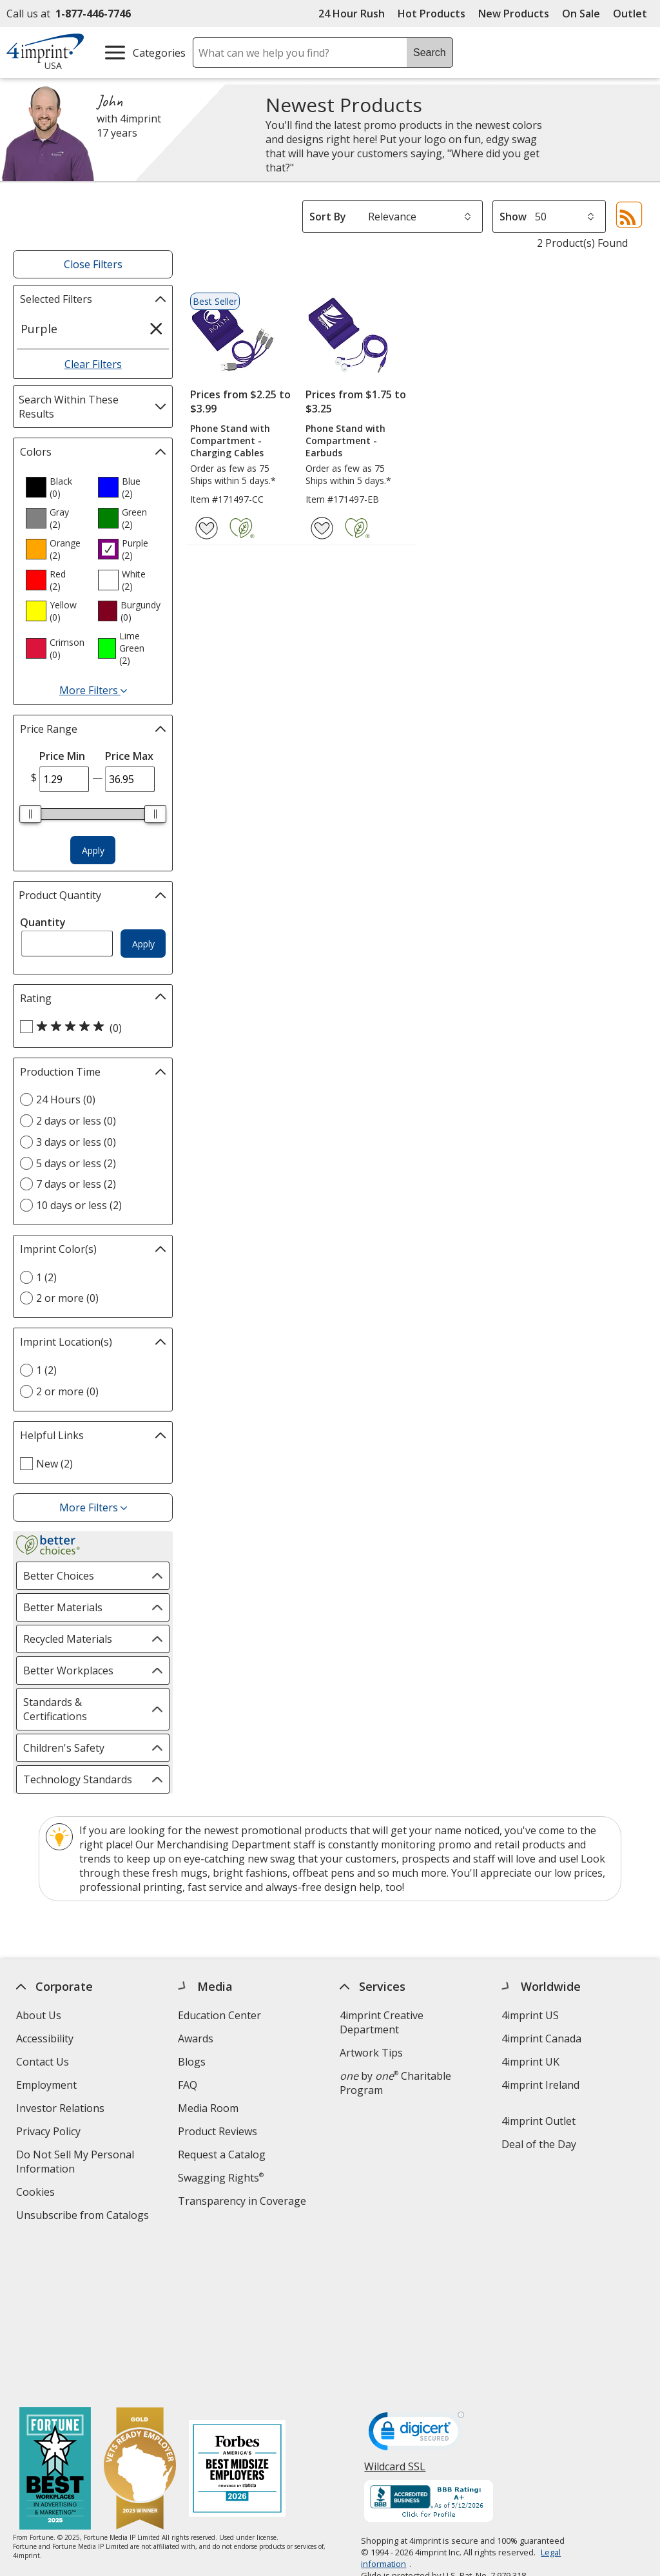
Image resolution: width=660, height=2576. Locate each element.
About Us (38, 2015)
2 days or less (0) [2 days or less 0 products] (76, 1120)
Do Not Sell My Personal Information (75, 2163)
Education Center (219, 2015)
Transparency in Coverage (243, 2202)
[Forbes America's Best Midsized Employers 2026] (237, 2315)
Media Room (208, 2108)
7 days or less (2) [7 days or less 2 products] (76, 1183)
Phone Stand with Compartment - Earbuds (345, 440)
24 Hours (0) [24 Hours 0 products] (65, 1099)
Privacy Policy (50, 2133)
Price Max (129, 756)
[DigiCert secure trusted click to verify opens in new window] (417, 2280)
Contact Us (42, 2062)
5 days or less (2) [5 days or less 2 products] (76, 1163)
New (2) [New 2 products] (54, 1463)
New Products (513, 13)
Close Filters (93, 264)
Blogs (192, 2062)
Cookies (37, 2193)
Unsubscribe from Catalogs (84, 2216)
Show (513, 216)
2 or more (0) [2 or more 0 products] (67, 1298)
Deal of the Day (538, 2144)
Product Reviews (217, 2131)
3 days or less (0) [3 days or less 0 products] (76, 1142)
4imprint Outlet (538, 2121)
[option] (57, 487)
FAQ (187, 2085)
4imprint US (530, 2015)
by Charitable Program (395, 2083)
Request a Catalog (222, 2154)
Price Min (62, 756)
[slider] (30, 814)
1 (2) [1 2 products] (46, 1277)
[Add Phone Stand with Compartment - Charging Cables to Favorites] (206, 528)
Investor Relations (62, 2109)
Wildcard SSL (395, 2317)
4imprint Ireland (540, 2085)
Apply (93, 850)
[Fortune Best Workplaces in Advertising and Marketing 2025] (55, 2315)
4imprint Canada (541, 2038)
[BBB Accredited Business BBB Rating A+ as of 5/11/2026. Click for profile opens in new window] (429, 2348)
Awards (195, 2038)
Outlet (633, 13)
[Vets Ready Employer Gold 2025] (139, 2315)
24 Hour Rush (351, 13)
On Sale (581, 13)
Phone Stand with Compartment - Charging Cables (230, 440)
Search (429, 52)
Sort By (327, 216)
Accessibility (44, 2038)
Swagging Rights (221, 2178)
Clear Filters (93, 364)
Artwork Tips (371, 2053)
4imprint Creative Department (381, 2022)
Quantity (43, 922)
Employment (46, 2085)
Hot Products (431, 13)
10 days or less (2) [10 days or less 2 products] (79, 1205)
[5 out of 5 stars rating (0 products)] (89, 1027)
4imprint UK (530, 2062)
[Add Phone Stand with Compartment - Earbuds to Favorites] (322, 528)
